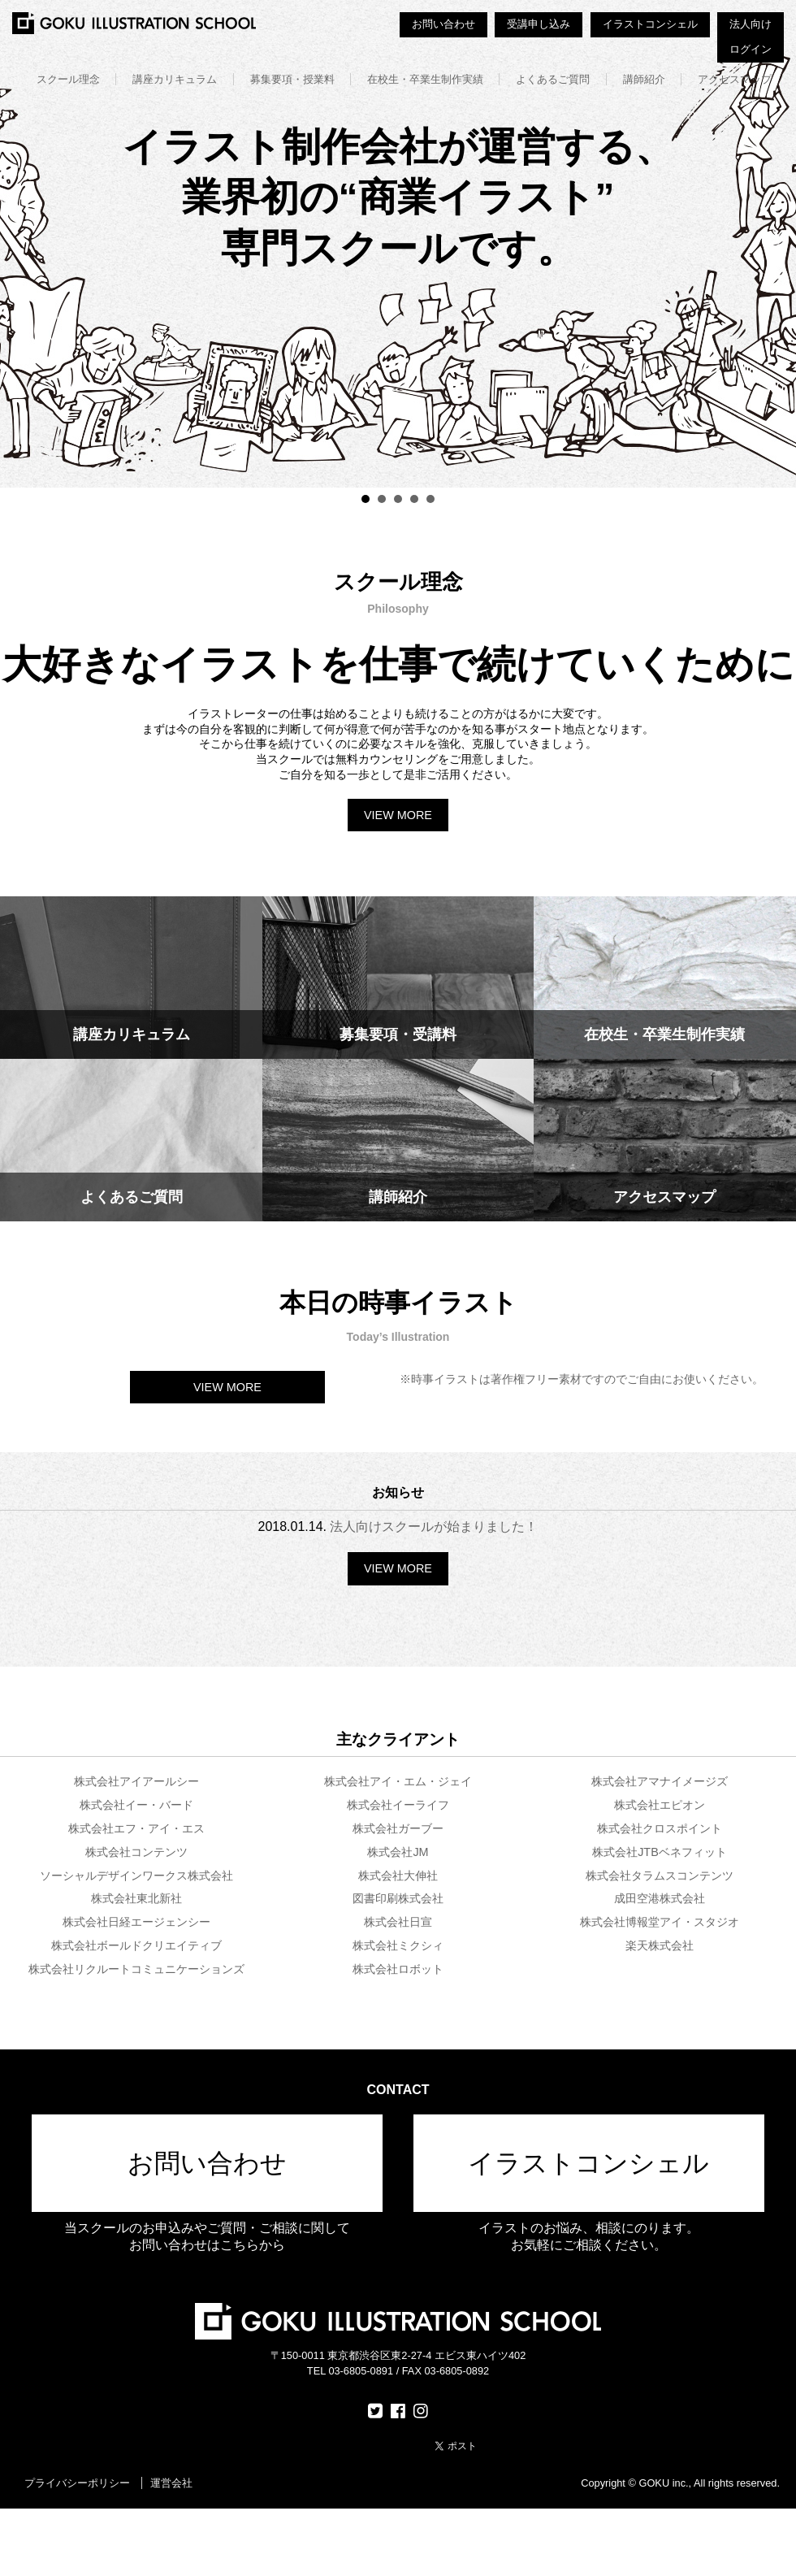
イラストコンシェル (650, 24)
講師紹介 (644, 79)
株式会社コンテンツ (136, 1851)
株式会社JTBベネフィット (659, 1851)
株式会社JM (397, 1851)
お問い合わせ (443, 24)
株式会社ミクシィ (398, 1945)
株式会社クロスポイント (659, 1828)
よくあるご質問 (553, 79)
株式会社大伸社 (398, 1875)
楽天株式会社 (659, 1945)
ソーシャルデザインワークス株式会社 (136, 1875)
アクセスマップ (735, 79)
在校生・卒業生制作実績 (425, 79)
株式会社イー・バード (136, 1804)
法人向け (750, 24)
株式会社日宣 (398, 1921)
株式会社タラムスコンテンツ (659, 1875)
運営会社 (171, 2483)
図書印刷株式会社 (398, 1898)
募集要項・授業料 (292, 79)
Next (775, 244)
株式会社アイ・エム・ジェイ (398, 1781)
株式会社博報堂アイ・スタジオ (659, 1921)
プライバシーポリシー (77, 2483)
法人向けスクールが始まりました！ (434, 1526)
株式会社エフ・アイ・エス (136, 1828)
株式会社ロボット (398, 1968)
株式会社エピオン (659, 1804)
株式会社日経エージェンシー (136, 1921)
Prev (21, 244)
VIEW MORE (398, 815)
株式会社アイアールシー (136, 1781)
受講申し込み (538, 24)
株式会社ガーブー (398, 1828)
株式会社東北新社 (136, 1898)
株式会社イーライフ (398, 1804)
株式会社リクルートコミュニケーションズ (136, 1968)
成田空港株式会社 (659, 1898)
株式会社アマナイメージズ (659, 1781)
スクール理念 (68, 79)
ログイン (750, 49)
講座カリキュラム (174, 79)
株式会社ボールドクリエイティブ (136, 1945)
